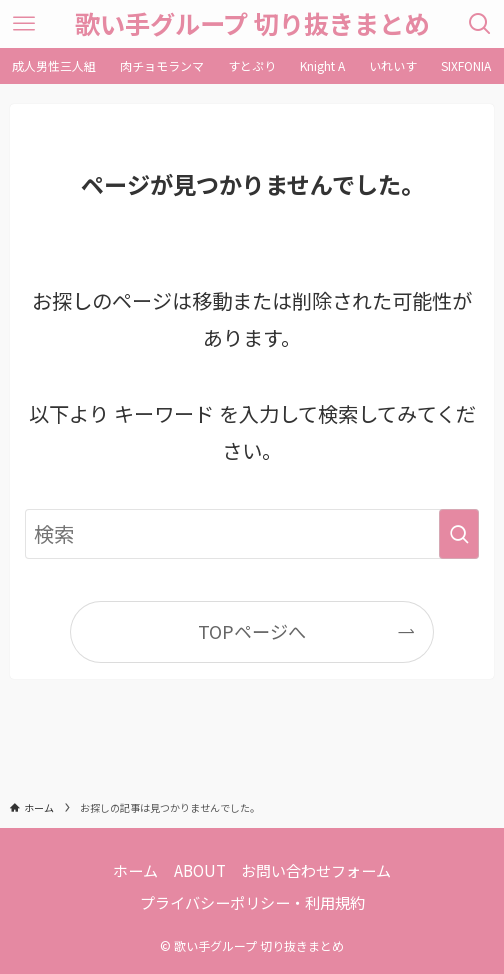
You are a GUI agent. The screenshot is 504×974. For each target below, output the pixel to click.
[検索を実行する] (459, 534)
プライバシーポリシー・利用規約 (252, 902)
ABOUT (200, 870)
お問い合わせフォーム (316, 870)
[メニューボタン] (24, 24)
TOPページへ (252, 631)
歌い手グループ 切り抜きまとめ (252, 23)
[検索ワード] (252, 534)
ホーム (135, 870)
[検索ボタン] (480, 24)
